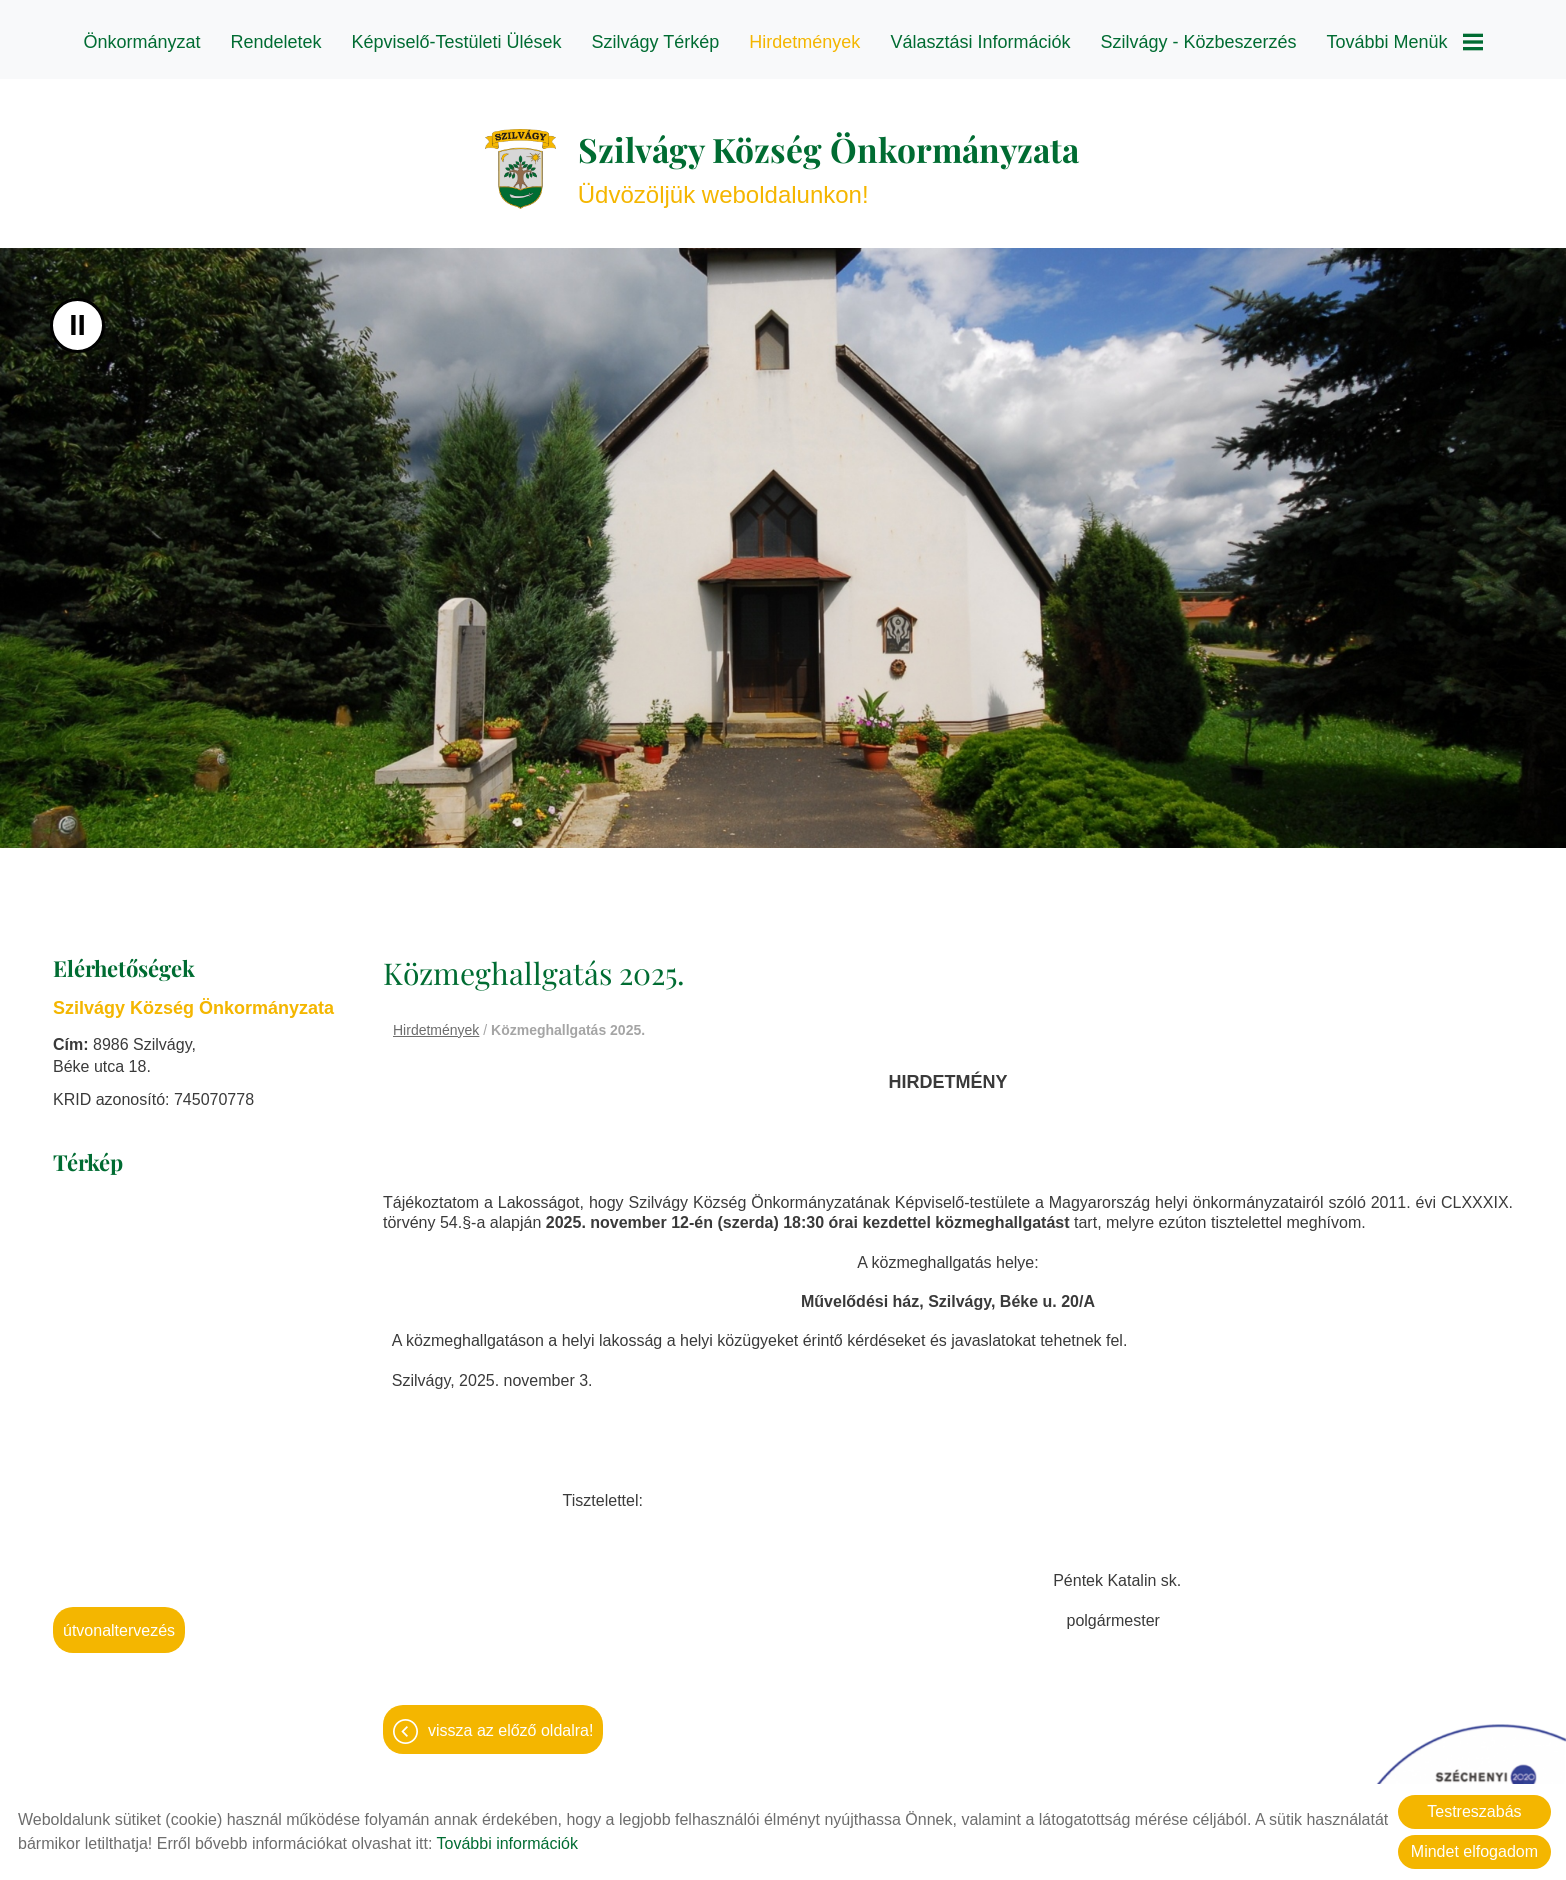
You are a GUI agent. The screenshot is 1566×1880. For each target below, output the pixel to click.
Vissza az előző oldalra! (510, 1732)
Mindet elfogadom (1474, 1851)
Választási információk (980, 42)
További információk (507, 1843)
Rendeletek (275, 42)
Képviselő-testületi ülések (457, 42)
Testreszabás (1474, 1811)
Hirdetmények (804, 42)
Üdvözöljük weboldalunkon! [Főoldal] (830, 161)
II (77, 322)
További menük (1405, 42)
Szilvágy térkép (656, 42)
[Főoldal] (503, 162)
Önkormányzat (141, 42)
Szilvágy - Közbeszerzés (1198, 42)
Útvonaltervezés (119, 1627)
